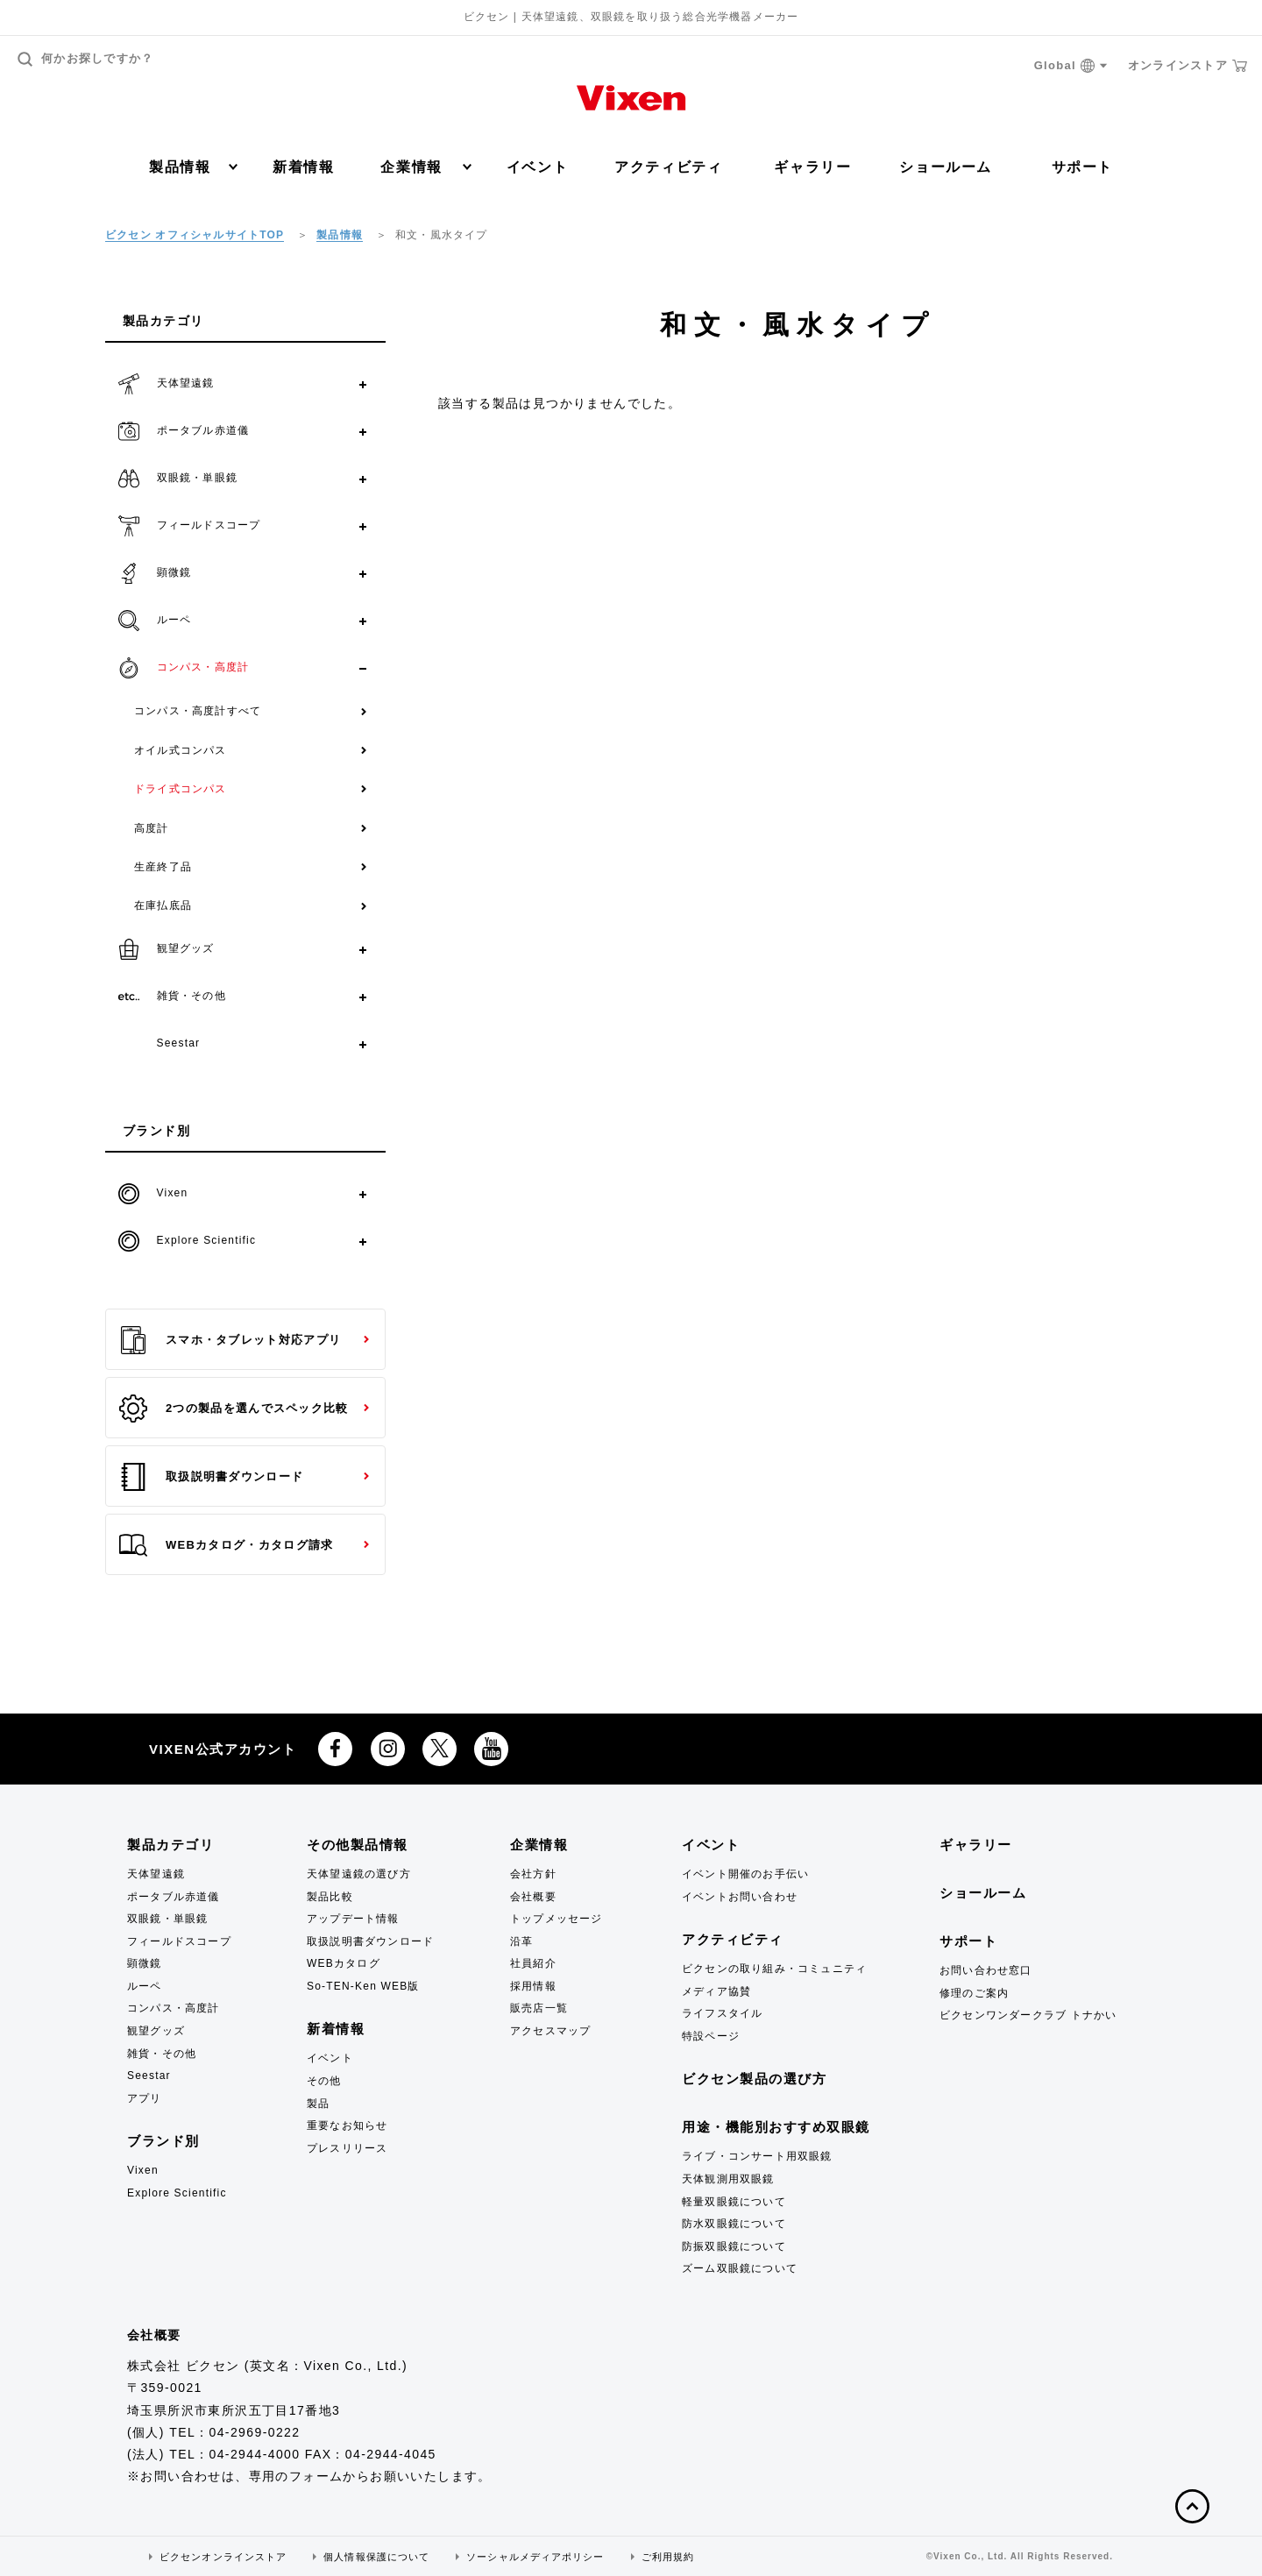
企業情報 (425, 167)
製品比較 (330, 1897)
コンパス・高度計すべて (197, 711)
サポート (1082, 167)
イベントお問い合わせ (740, 1897)
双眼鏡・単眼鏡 (167, 1918)
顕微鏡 (144, 1963)
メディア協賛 (716, 1991)
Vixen (143, 2170)
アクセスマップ (550, 2031)
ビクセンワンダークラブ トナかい (1028, 2015)
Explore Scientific (177, 2193)
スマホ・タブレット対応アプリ (230, 1340)
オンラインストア (1187, 66)
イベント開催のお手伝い (745, 1874)
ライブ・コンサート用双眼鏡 (757, 2156)
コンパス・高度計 (173, 2008)
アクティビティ (668, 167)
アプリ (144, 2098)
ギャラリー (812, 167)
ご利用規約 (668, 2556)
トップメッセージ (556, 1918)
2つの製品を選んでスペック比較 (234, 1408)
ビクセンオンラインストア (223, 2556)
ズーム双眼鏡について (740, 2268)
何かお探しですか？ (86, 59)
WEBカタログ (343, 1963)
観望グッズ (156, 2031)
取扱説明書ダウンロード (211, 1477)
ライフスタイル (722, 2013)
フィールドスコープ (179, 1941)
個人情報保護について (376, 2556)
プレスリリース (347, 2148)
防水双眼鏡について (734, 2224)
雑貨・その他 (161, 2053)
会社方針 (533, 1874)
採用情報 (533, 1986)
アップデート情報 (353, 1918)
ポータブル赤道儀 (173, 1897)
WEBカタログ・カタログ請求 (226, 1545)
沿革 (521, 1941)
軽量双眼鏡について (734, 2202)
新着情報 (303, 167)
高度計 (151, 828)
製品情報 (193, 167)
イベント (537, 167)
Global (1071, 66)
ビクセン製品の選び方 (754, 2078)
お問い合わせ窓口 (985, 1970)
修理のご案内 (974, 1993)
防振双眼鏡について (734, 2246)
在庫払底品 (163, 905)
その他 (324, 2081)
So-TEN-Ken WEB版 (363, 1986)
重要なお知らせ (347, 2125)
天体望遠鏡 (156, 1874)
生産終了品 (163, 867)
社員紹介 (533, 1963)
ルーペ (144, 1986)
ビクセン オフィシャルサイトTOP (194, 235)
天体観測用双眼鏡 (728, 2179)
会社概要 (533, 1897)
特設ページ (711, 2036)
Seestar (149, 2075)
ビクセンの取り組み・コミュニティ (774, 1968)
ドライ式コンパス (180, 789)
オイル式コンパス (180, 750)
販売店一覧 (539, 2008)
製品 (318, 2103)
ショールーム (945, 167)
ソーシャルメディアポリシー (535, 2556)
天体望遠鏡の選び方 (359, 1874)
